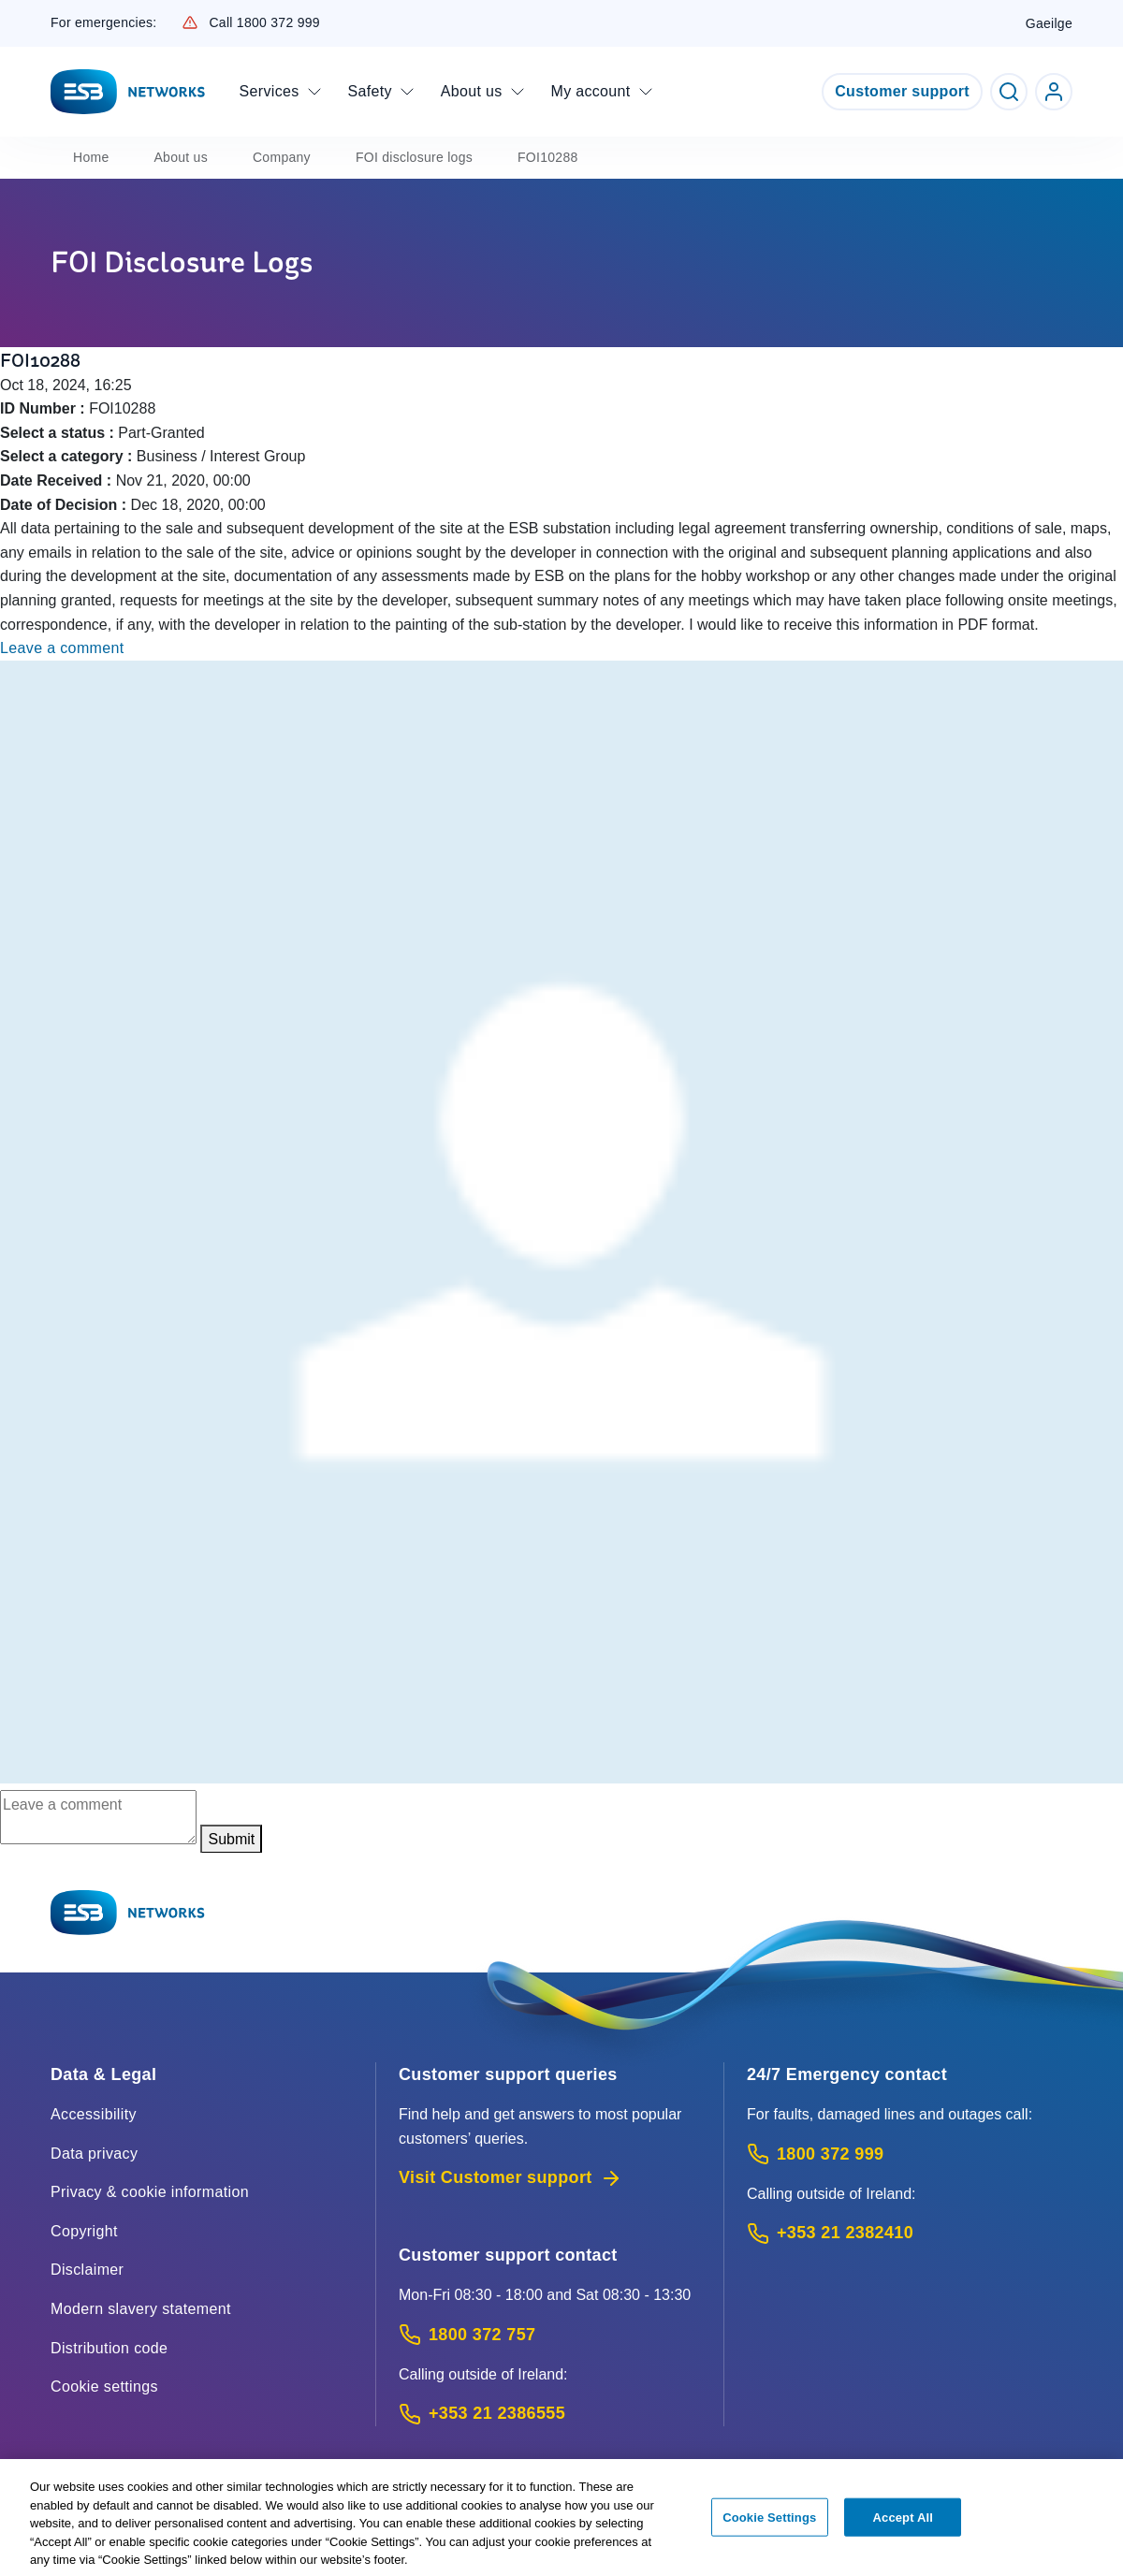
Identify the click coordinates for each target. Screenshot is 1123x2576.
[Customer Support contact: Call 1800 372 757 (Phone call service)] (550, 2335)
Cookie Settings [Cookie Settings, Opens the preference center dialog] (769, 2527)
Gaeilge (1049, 23)
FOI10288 (548, 157)
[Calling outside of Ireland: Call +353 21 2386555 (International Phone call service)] (550, 2413)
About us (180, 157)
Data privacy (94, 2153)
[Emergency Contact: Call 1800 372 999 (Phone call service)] (909, 2154)
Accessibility (94, 2114)
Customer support (902, 91)
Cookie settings (104, 2386)
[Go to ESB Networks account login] (1053, 91)
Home (91, 157)
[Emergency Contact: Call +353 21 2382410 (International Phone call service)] (909, 2233)
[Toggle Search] (1009, 91)
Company (282, 157)
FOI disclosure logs (414, 157)
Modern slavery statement (141, 2309)
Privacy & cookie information (150, 2192)
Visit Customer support (510, 2178)
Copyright (84, 2231)
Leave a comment (62, 648)
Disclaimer (87, 2270)
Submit (231, 1839)
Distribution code (109, 2348)
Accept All (903, 2527)
